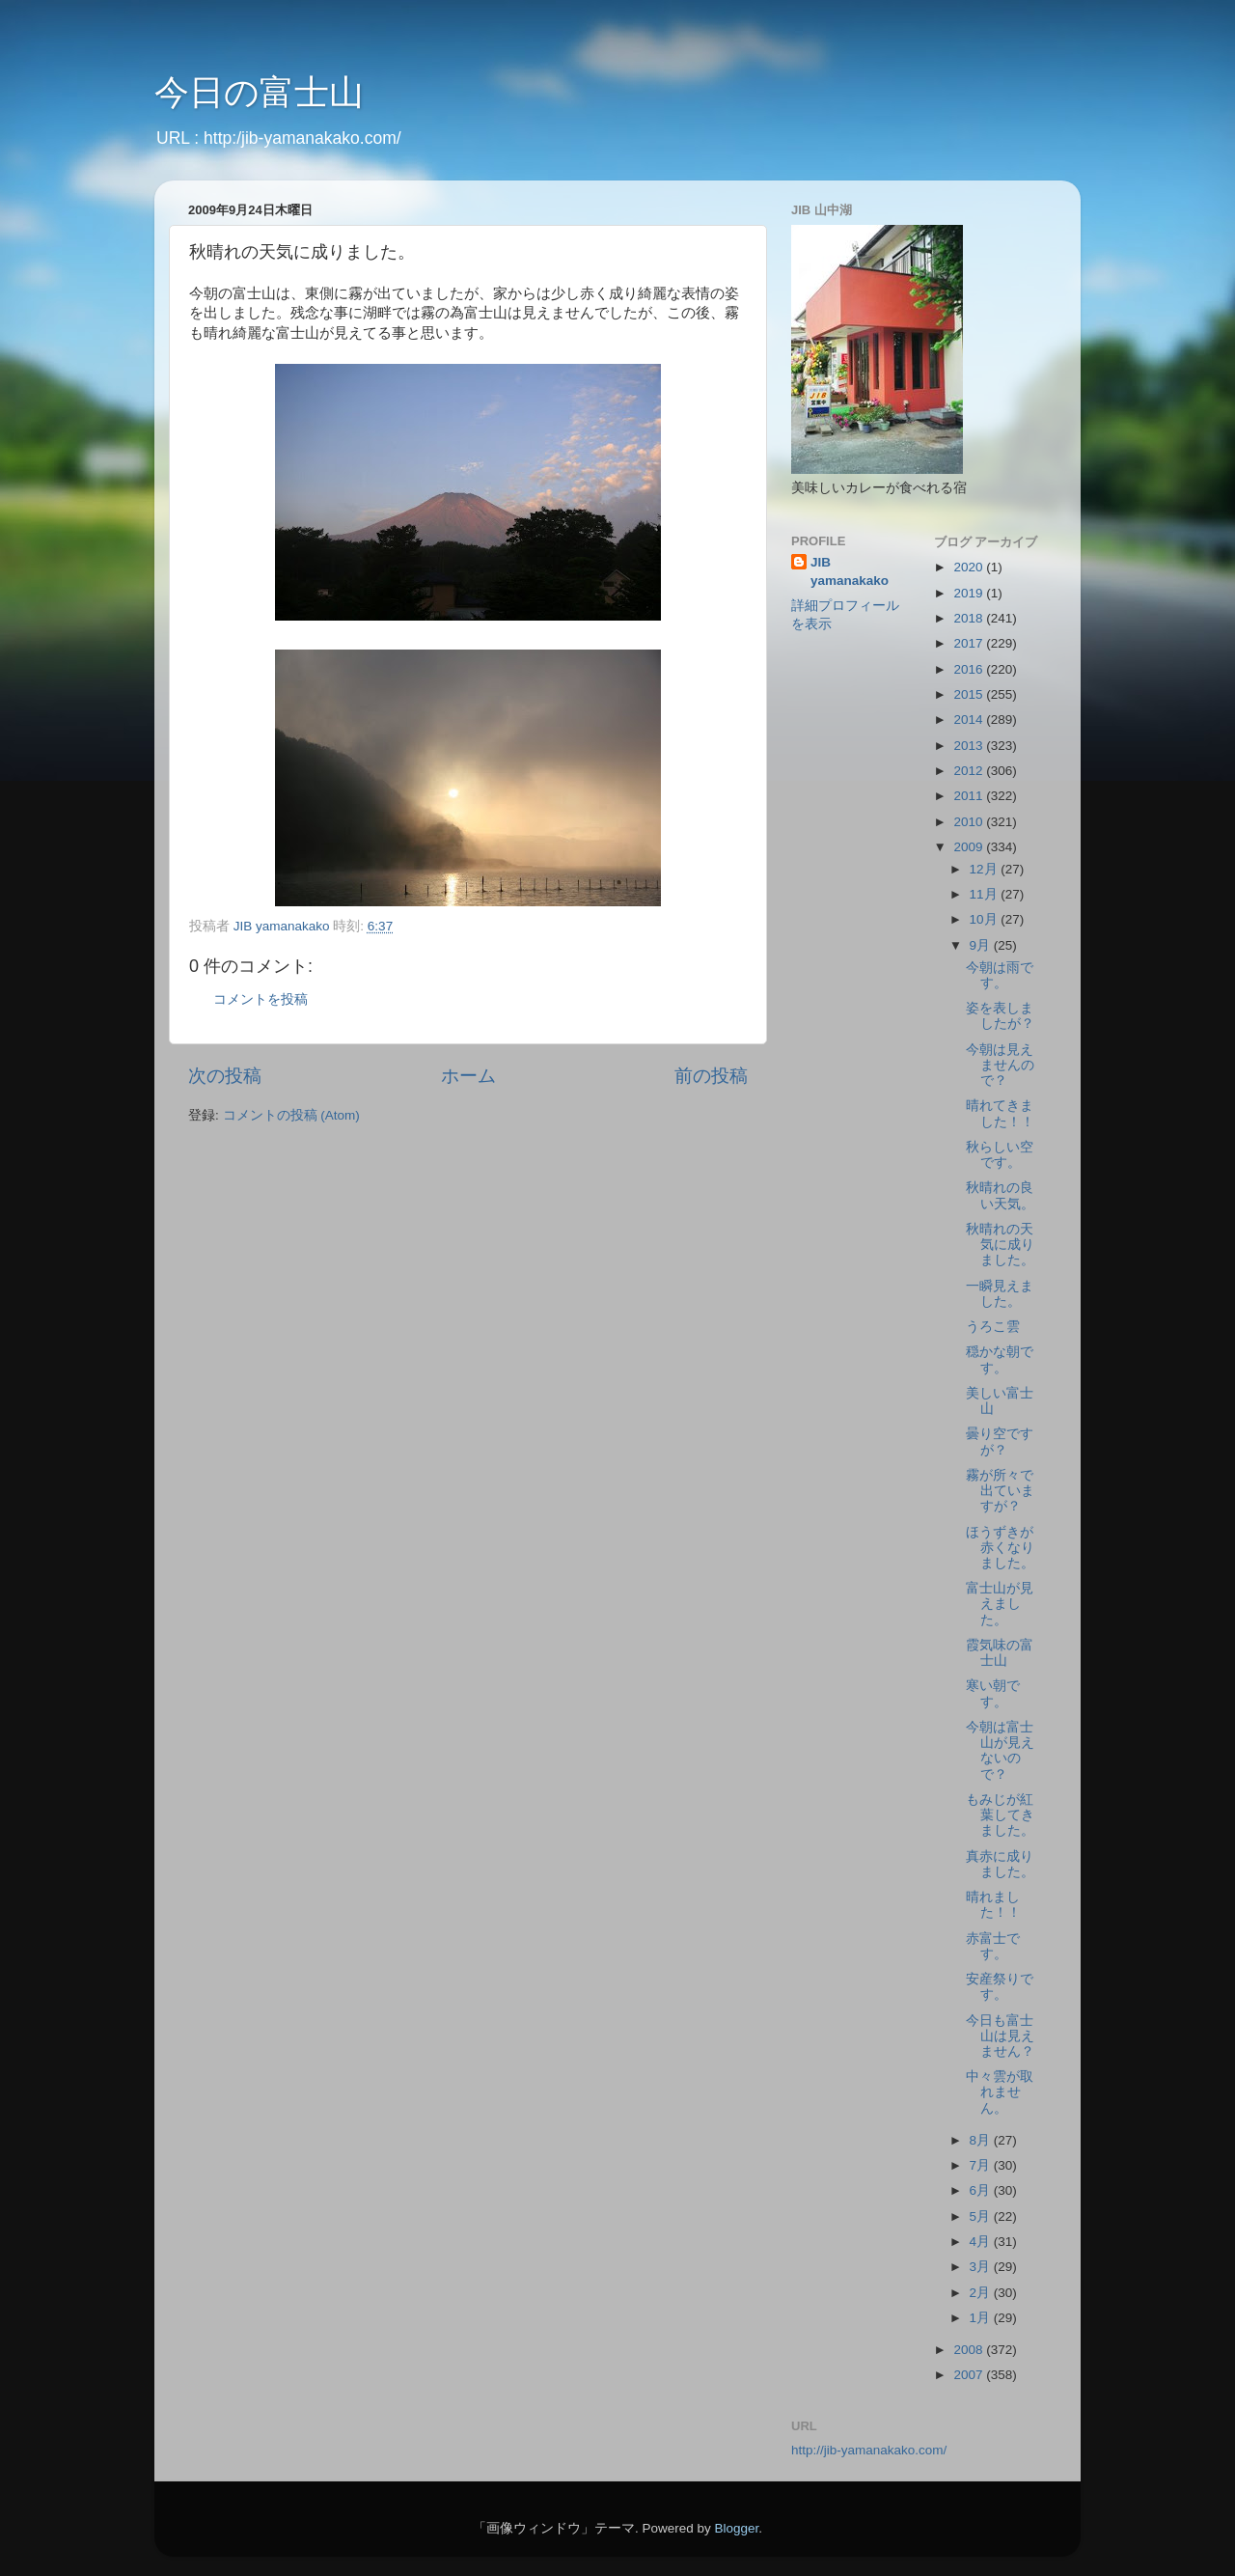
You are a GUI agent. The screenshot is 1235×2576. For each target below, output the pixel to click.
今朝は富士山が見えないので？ (1000, 1751)
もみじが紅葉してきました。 (1000, 1815)
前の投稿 (711, 1076)
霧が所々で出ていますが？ (1000, 1490)
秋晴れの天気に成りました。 (1000, 1244)
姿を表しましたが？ (1000, 1016)
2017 (969, 643)
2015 (969, 694)
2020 (969, 567)
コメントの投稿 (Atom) (291, 1115)
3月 (982, 2266)
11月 (986, 894)
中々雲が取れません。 (999, 2092)
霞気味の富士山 (999, 1653)
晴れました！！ (993, 1905)
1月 (982, 2318)
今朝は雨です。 (999, 975)
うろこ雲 (993, 1326)
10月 (986, 919)
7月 (982, 2165)
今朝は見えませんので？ (1000, 1065)
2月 (982, 2292)
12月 (986, 869)
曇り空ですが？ (999, 1441)
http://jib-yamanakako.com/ (869, 2450)
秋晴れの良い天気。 (1000, 1195)
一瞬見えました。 (999, 1294)
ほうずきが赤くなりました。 (1000, 1547)
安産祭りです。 (999, 1987)
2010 (969, 822)
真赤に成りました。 (1000, 1864)
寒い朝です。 (993, 1693)
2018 (969, 618)
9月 (982, 945)
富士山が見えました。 (999, 1603)
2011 (969, 796)
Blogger (736, 2528)
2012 (969, 770)
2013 (969, 745)
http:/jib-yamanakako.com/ (302, 138)
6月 (982, 2190)
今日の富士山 (259, 92)
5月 (982, 2216)
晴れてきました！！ (1000, 1113)
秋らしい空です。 (999, 1155)
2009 (969, 847)
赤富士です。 (993, 1946)
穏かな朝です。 (999, 1359)
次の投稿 (224, 1076)
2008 (969, 2349)
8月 (982, 2140)
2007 (969, 2375)
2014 (969, 719)
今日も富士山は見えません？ (1000, 2036)
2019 (969, 593)
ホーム (468, 1076)
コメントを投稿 (260, 999)
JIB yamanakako (849, 571)
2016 (969, 669)
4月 (982, 2241)
